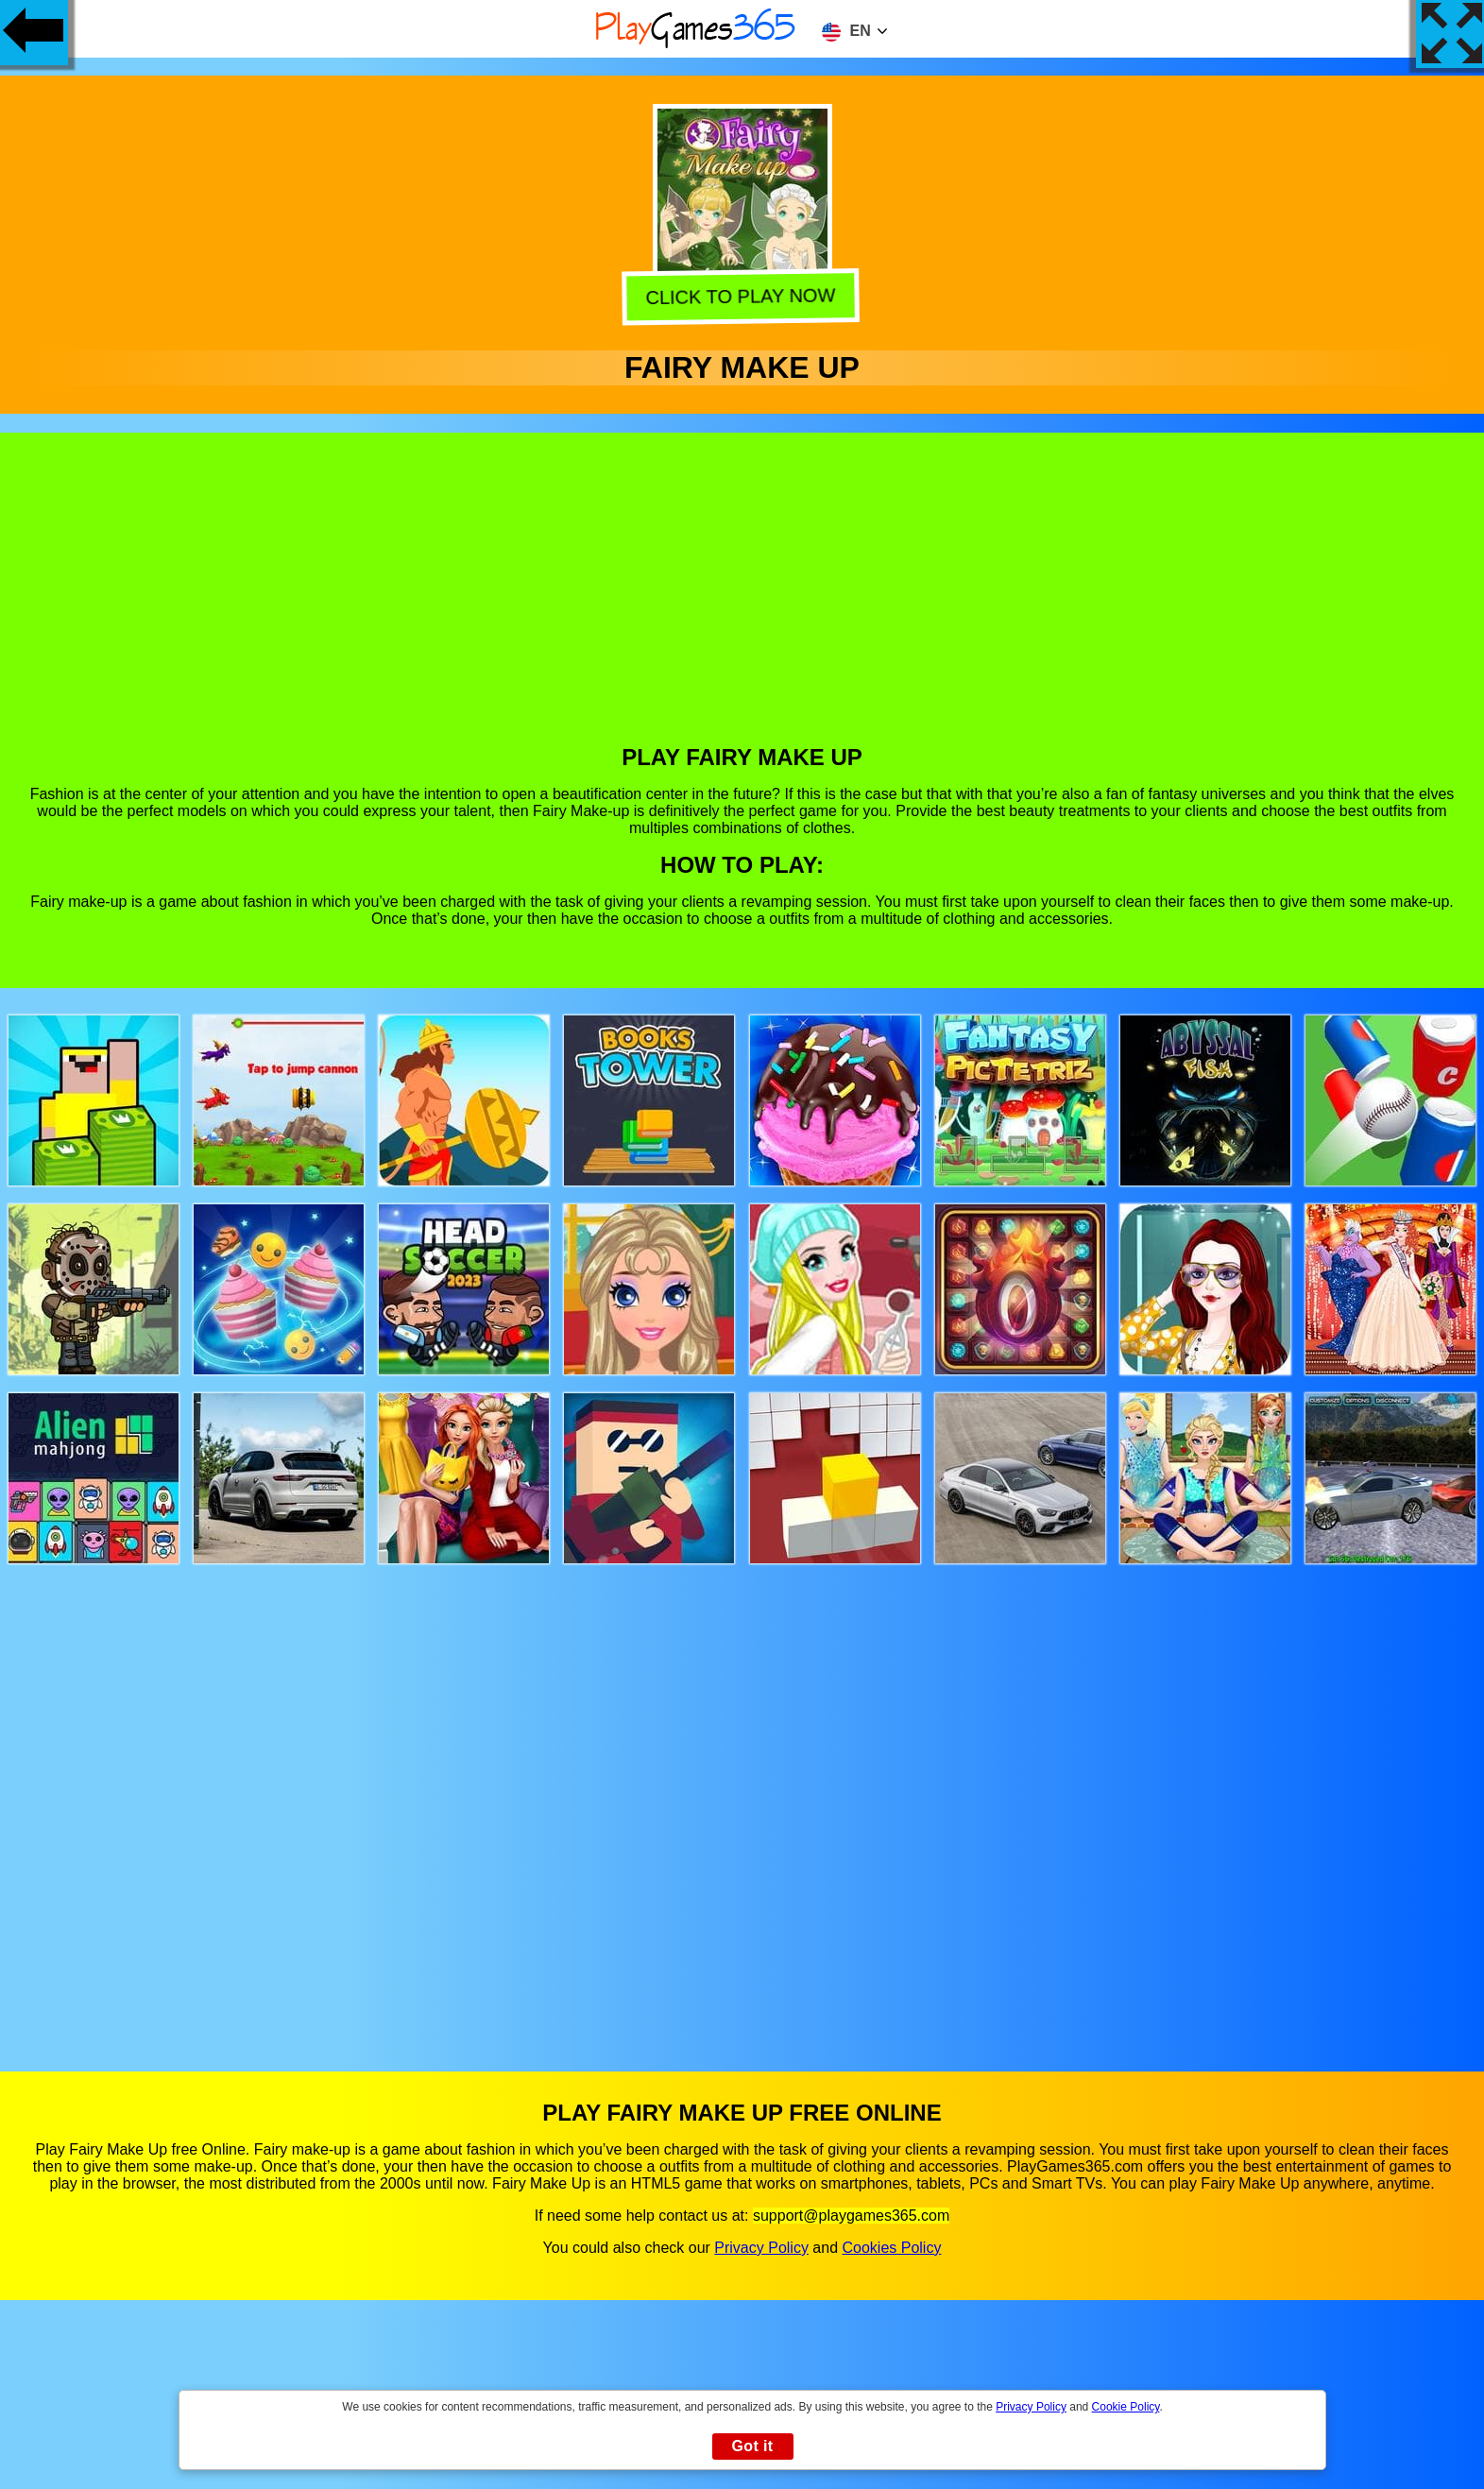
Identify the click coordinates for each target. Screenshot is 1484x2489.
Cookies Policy (891, 2248)
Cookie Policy (1126, 2406)
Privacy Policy (761, 2248)
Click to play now (744, 296)
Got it (752, 2446)
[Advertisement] (742, 602)
